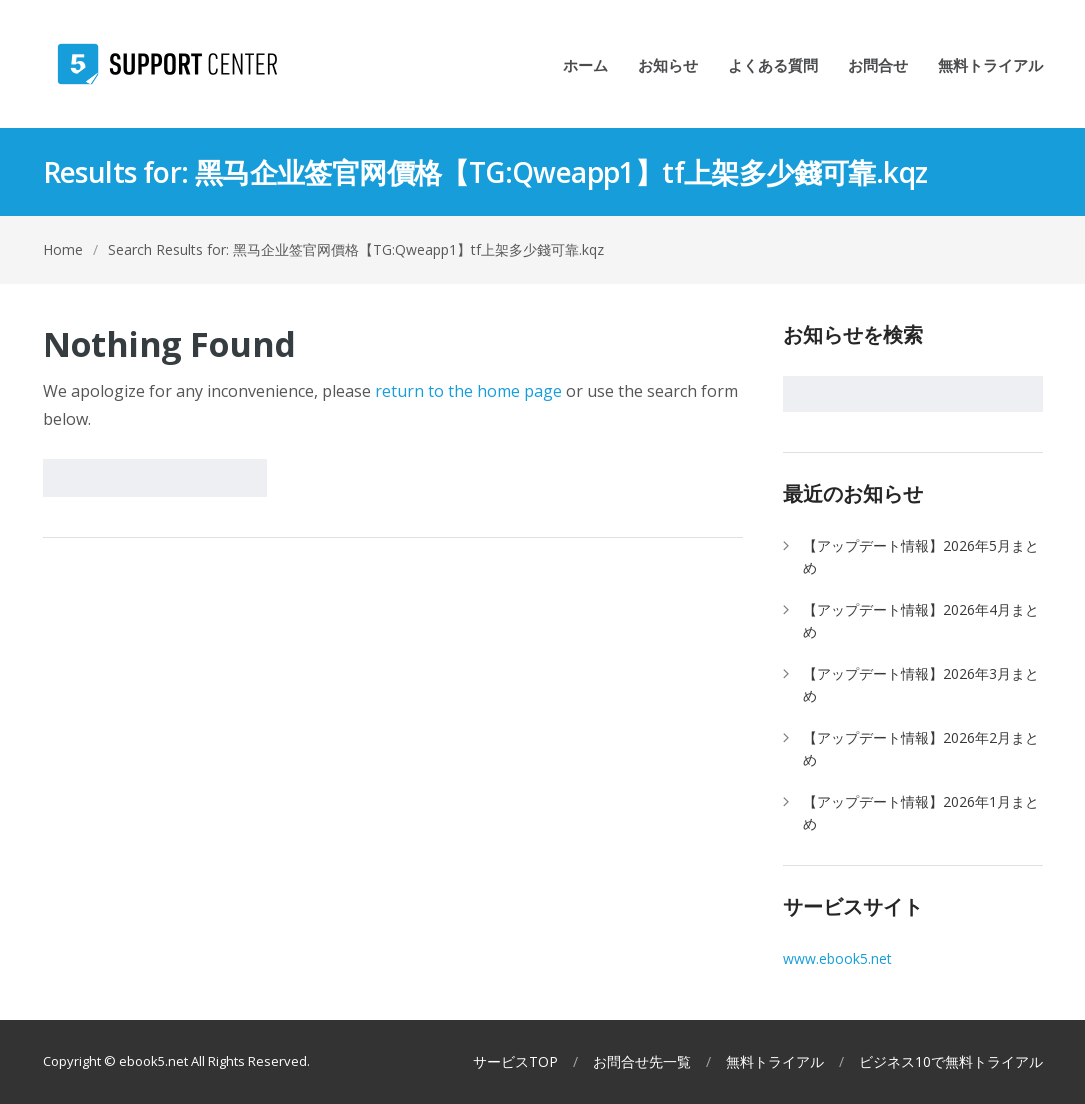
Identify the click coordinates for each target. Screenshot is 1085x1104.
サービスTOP (515, 1062)
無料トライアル (990, 66)
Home (63, 249)
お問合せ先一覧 (642, 1062)
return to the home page (468, 391)
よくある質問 (773, 66)
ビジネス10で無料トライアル (951, 1062)
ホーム (585, 66)
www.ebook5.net (837, 958)
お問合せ (878, 66)
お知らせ (668, 66)
